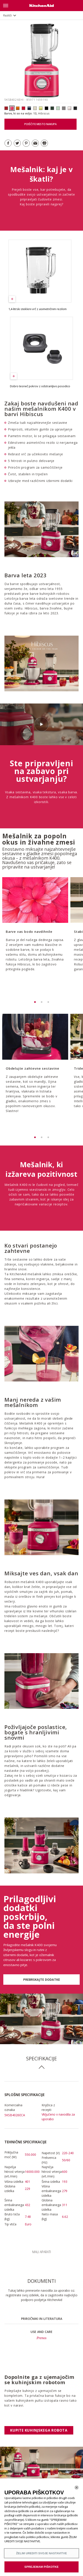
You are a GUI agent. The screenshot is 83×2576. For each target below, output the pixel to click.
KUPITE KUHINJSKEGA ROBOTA (39, 2430)
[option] (34, 930)
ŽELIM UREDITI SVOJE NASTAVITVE (41, 2553)
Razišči (7, 15)
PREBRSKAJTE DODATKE (41, 1979)
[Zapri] (76, 2487)
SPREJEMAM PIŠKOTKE (41, 2566)
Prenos (41, 2338)
